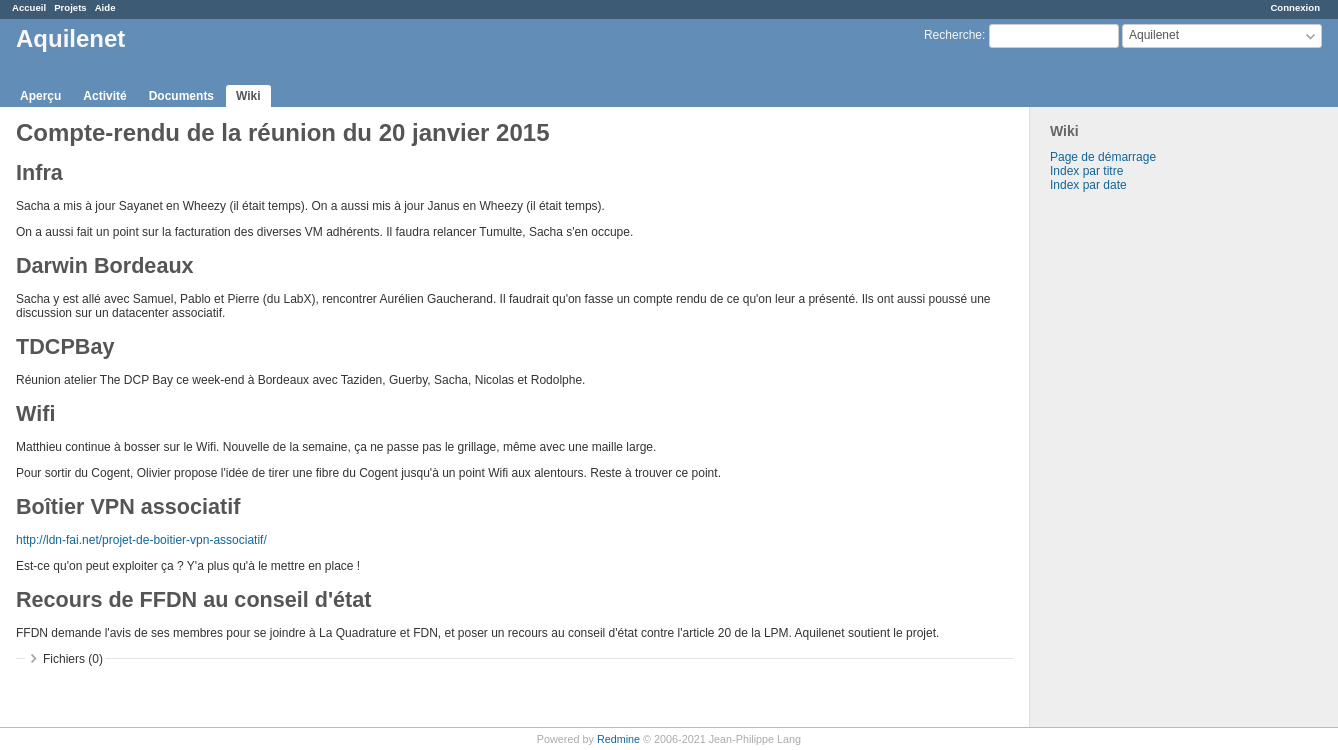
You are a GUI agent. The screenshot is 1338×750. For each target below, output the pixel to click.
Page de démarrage (1103, 157)
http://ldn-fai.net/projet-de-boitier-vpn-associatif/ (141, 540)
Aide (105, 7)
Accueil (29, 7)
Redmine (618, 739)
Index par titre (1086, 171)
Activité (104, 96)
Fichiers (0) (73, 659)
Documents (181, 96)
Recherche (953, 35)
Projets (70, 7)
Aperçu (40, 96)
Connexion (1295, 7)
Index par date (1088, 185)
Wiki (248, 96)
